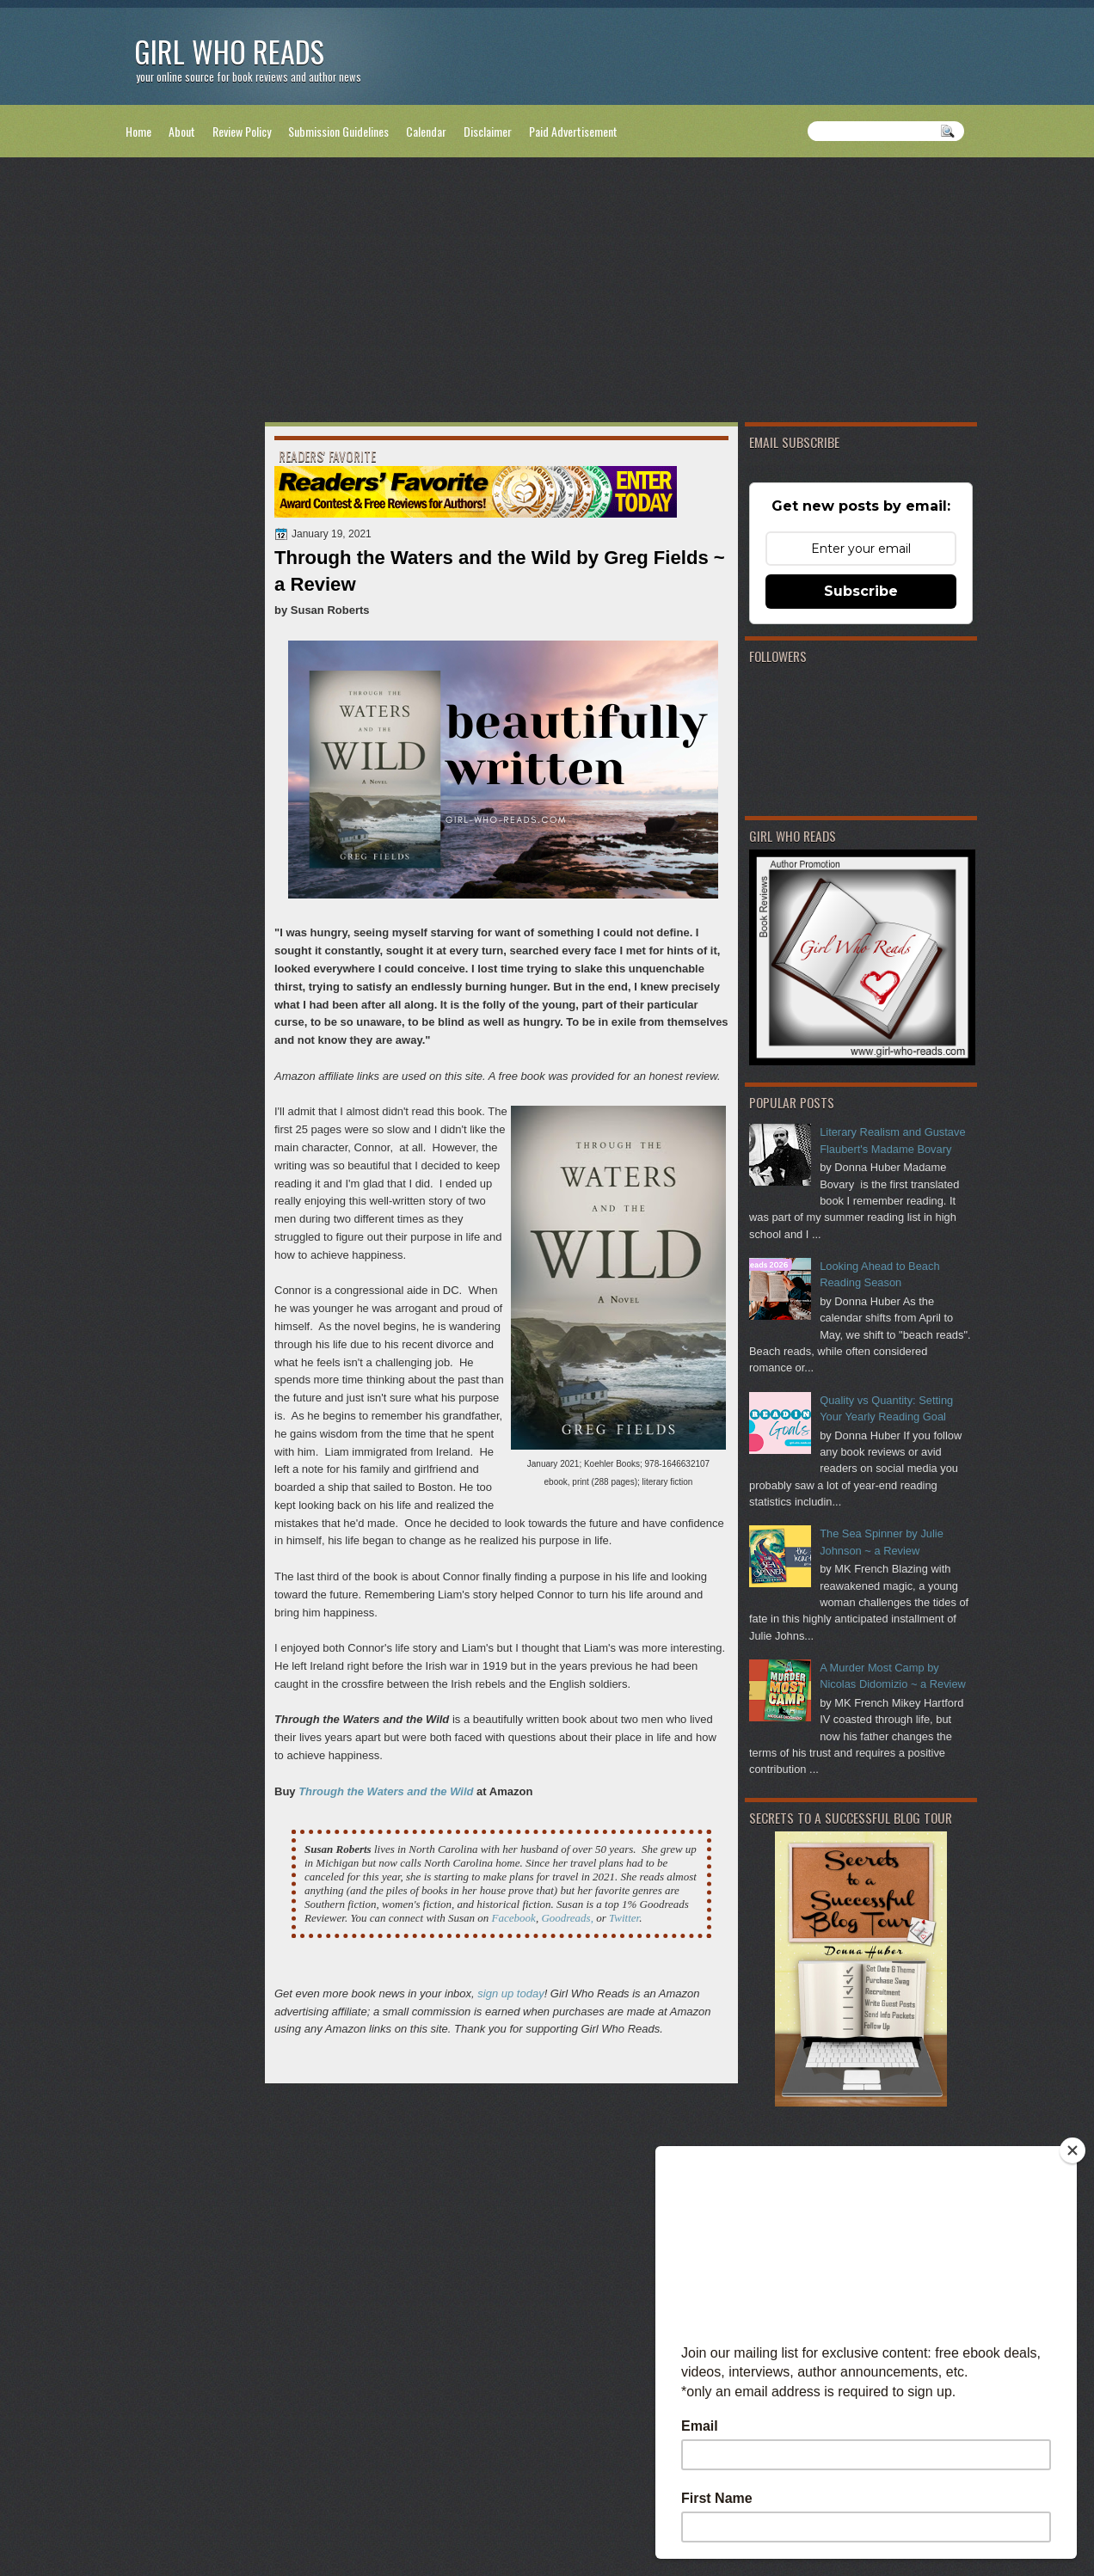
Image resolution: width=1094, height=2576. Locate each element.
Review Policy (241, 131)
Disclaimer (488, 131)
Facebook (514, 1917)
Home (138, 131)
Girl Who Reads (229, 51)
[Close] (1072, 2150)
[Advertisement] (547, 293)
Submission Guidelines (338, 131)
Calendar (426, 131)
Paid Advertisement (573, 131)
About (182, 131)
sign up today (510, 1993)
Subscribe (861, 591)
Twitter (624, 1917)
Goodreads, (567, 1917)
